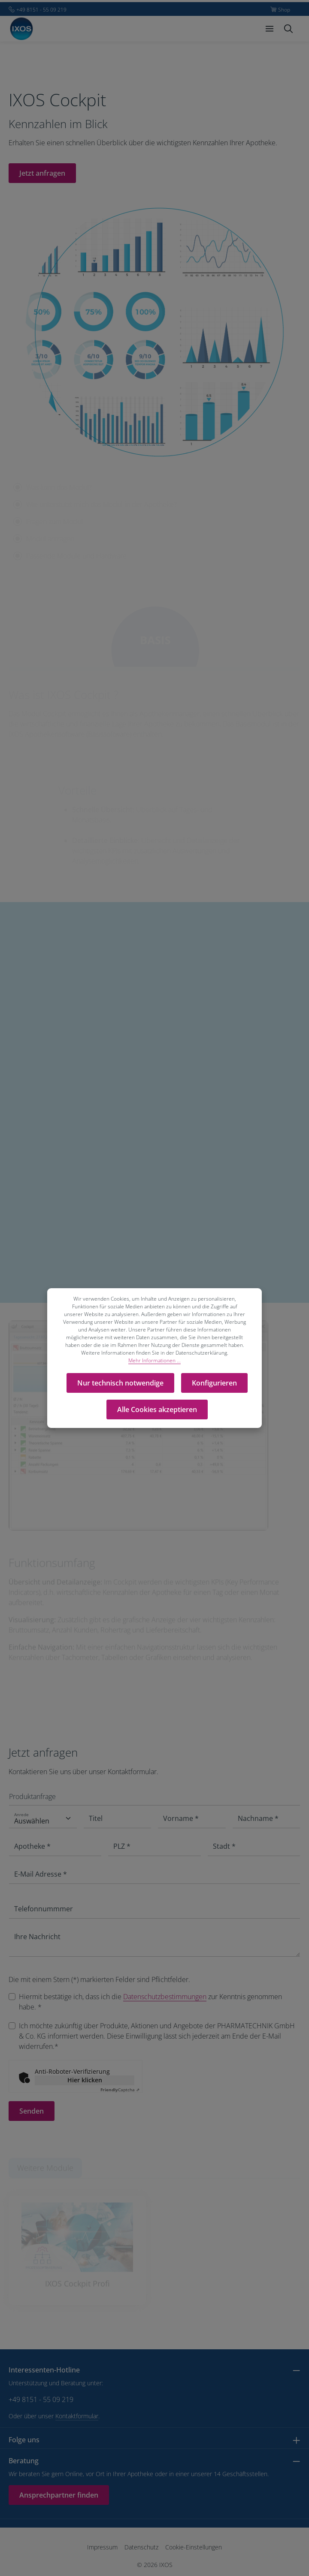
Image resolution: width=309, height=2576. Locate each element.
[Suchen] (288, 28)
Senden (31, 2111)
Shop (284, 9)
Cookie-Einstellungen (193, 2547)
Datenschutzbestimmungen (164, 1996)
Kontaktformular (76, 2416)
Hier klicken (84, 2080)
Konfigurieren (214, 1383)
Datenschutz (141, 2547)
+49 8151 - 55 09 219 (41, 2399)
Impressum (102, 2547)
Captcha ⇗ (119, 2090)
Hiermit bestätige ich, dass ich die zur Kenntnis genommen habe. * (150, 2002)
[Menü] (269, 28)
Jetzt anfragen (42, 173)
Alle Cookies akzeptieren (157, 1409)
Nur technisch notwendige (120, 1383)
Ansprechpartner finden (58, 2495)
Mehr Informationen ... (154, 1360)
